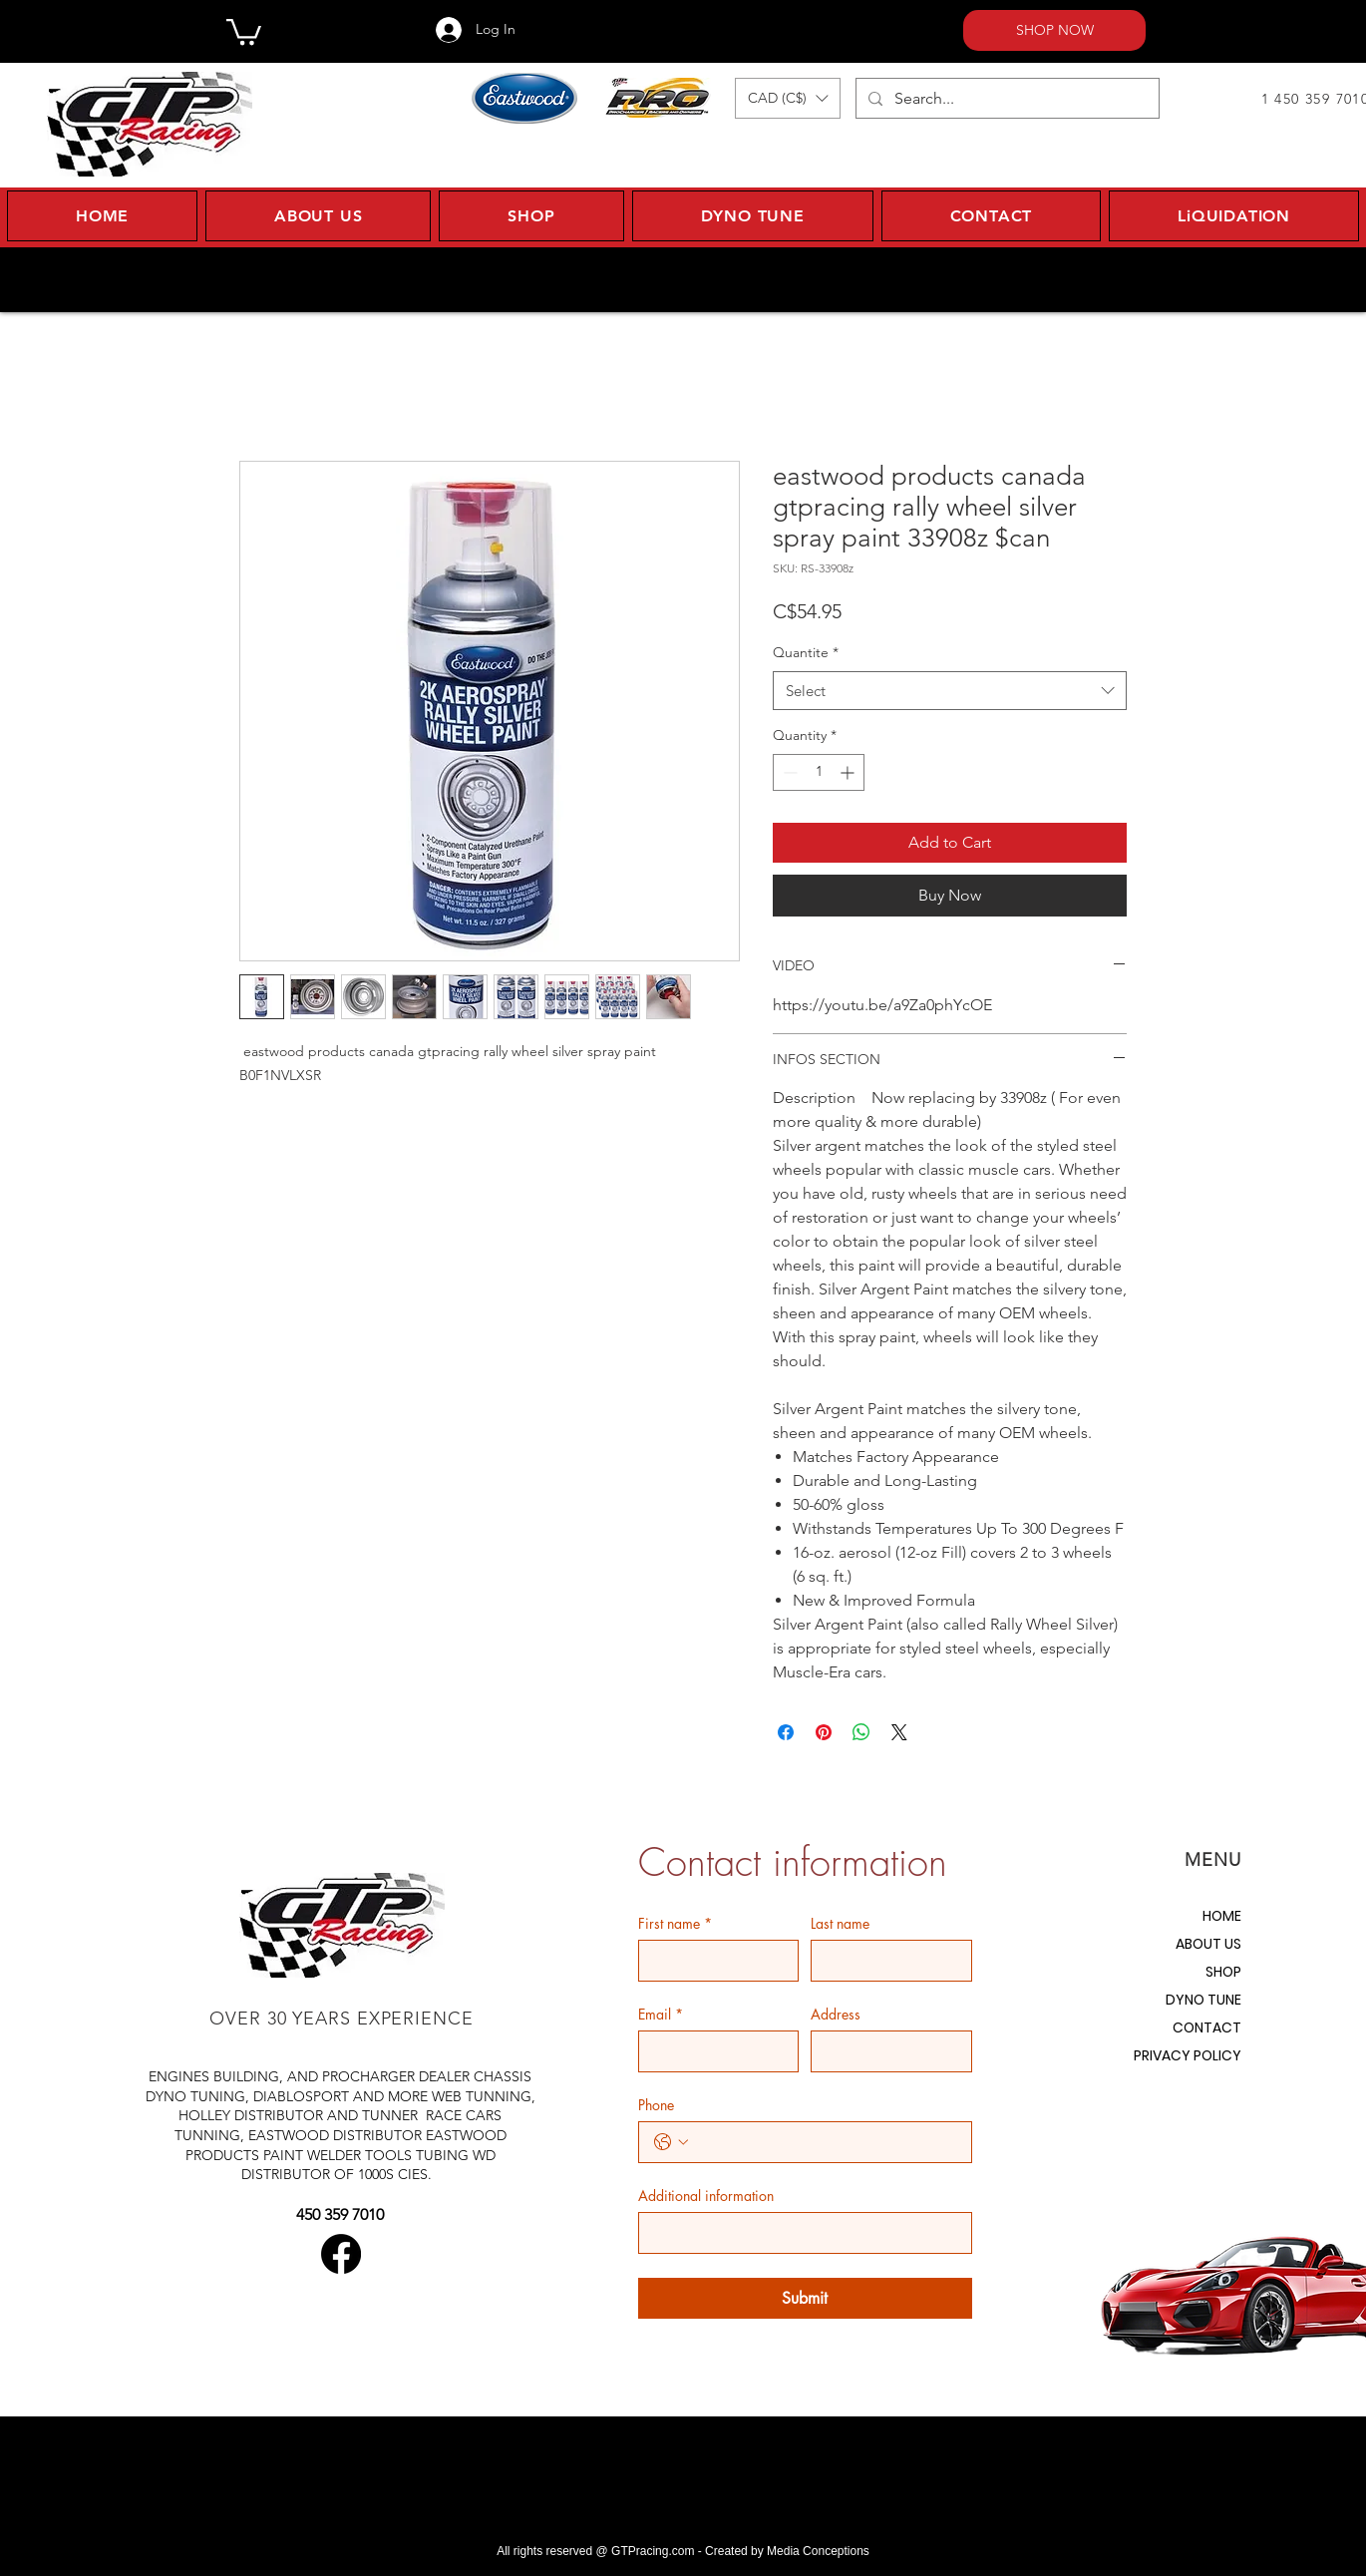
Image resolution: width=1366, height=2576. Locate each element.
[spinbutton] (819, 772)
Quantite (806, 652)
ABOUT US (1208, 1944)
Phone (656, 2104)
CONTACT (1207, 2027)
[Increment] (849, 772)
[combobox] (950, 690)
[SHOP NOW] (1054, 30)
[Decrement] (788, 772)
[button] (243, 30)
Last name (840, 1923)
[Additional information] (799, 2233)
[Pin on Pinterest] (824, 1732)
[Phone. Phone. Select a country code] (671, 2142)
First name (675, 1923)
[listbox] (788, 98)
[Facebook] (341, 2254)
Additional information (706, 2195)
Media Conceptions (818, 2551)
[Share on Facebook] (786, 1732)
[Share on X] (899, 1732)
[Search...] (1005, 98)
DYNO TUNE (1203, 2000)
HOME (1221, 1916)
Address (835, 2014)
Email (660, 2014)
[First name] (713, 1961)
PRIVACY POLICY (1187, 2055)
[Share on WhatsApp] (861, 1732)
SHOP (1223, 1972)
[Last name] (885, 1961)
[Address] (885, 2051)
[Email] (713, 2051)
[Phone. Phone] (825, 2142)
